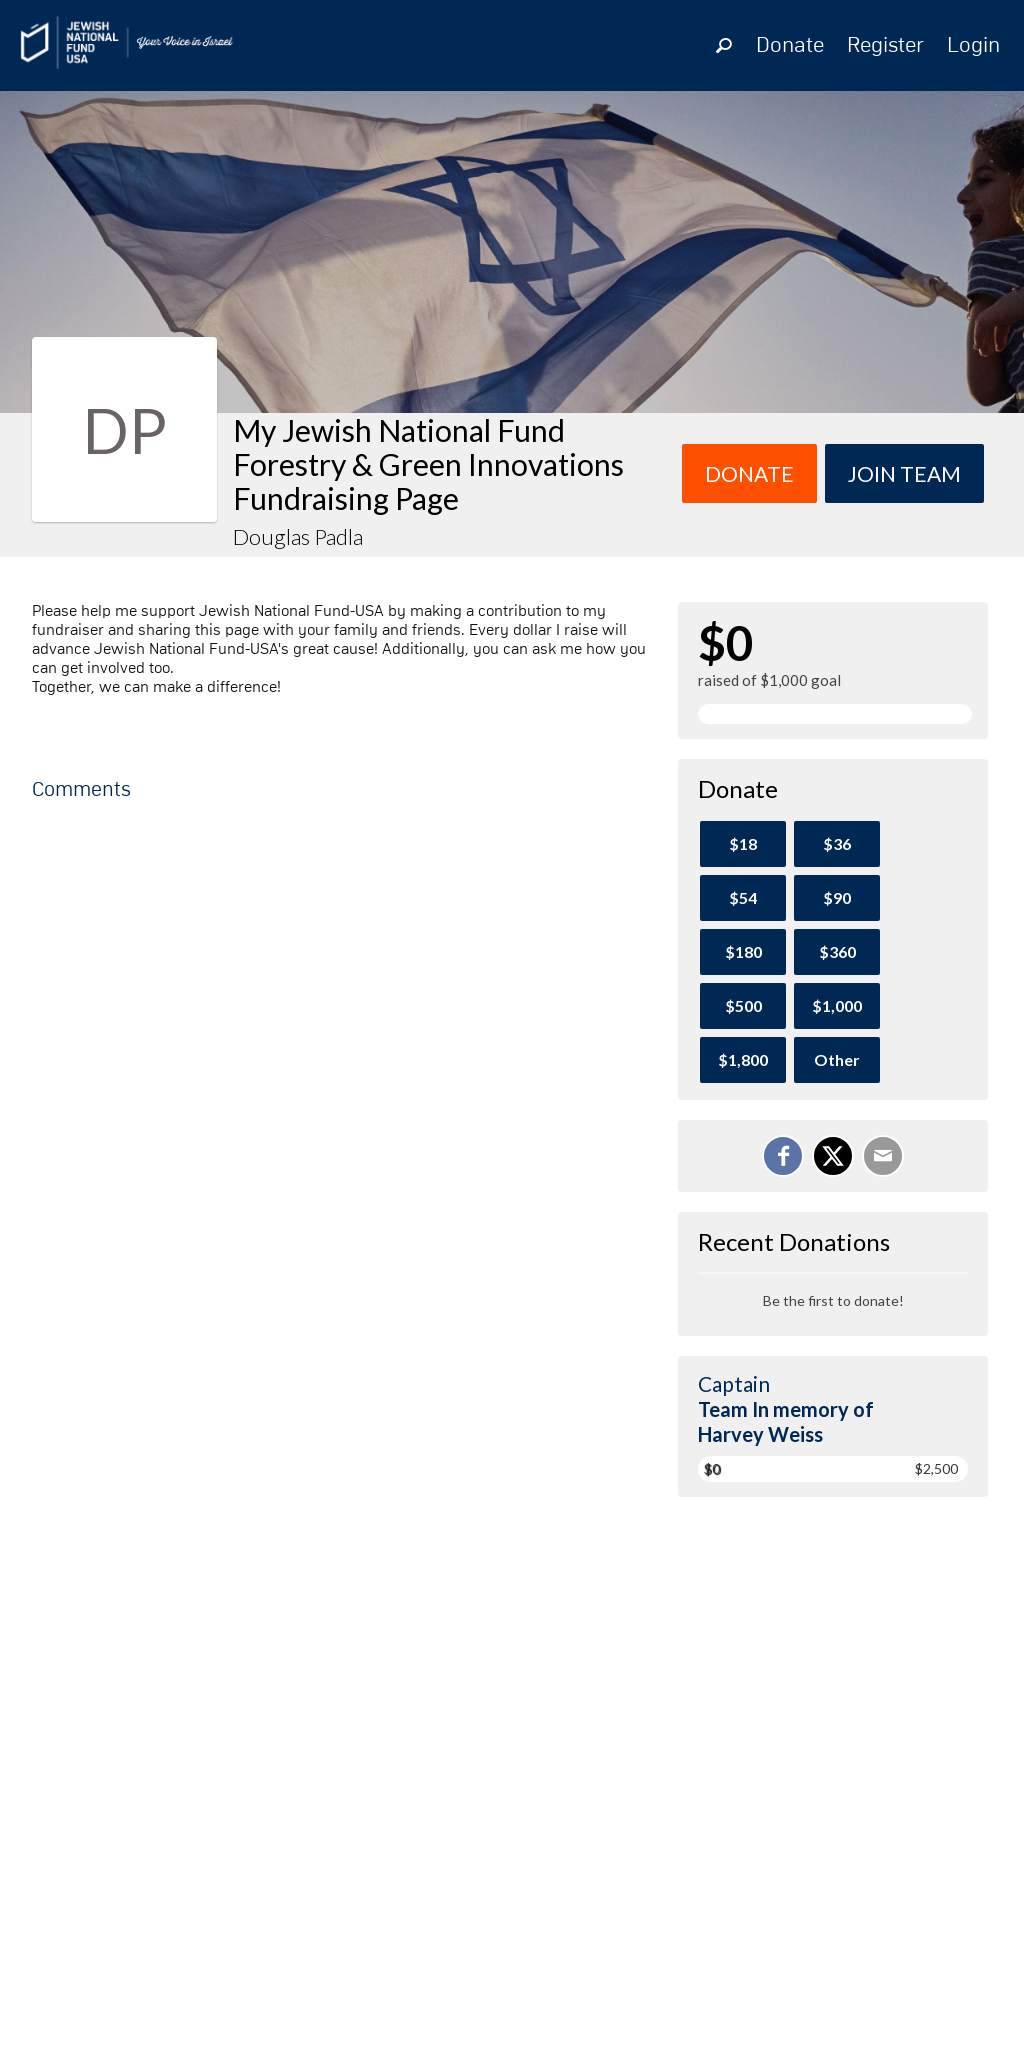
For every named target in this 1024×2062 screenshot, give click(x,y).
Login (973, 46)
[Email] (883, 1156)
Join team (904, 473)
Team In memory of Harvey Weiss (786, 1421)
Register (885, 46)
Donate (790, 46)
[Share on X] (833, 1156)
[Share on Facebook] (783, 1156)
